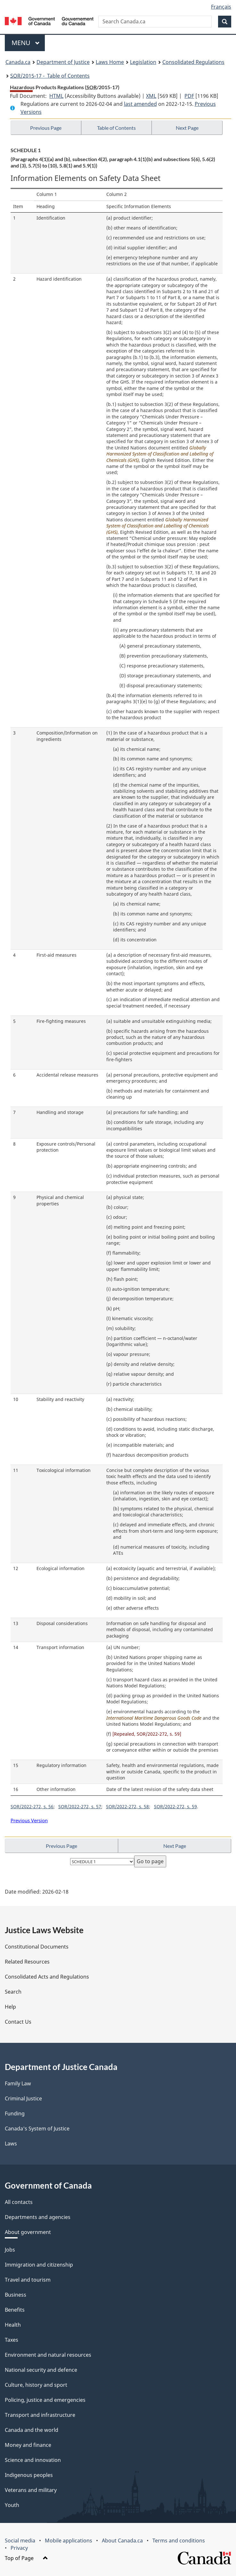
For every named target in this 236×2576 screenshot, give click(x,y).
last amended (140, 103)
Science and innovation (33, 2459)
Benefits (15, 2309)
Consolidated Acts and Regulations (47, 1976)
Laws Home (110, 62)
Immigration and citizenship (39, 2264)
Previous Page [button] (45, 128)
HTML (56, 95)
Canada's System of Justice (37, 2128)
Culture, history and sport (36, 2384)
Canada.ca (17, 62)
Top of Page (26, 2558)
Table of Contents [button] (116, 128)
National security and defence (41, 2369)
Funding (15, 2113)
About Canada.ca (122, 2540)
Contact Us (18, 2021)
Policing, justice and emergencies (45, 2399)
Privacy (19, 2547)
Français (221, 6)
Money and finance (28, 2444)
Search (13, 1991)
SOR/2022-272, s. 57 (79, 1806)
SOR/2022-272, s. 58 (127, 1806)
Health (13, 2324)
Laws (11, 2143)
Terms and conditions (178, 2540)
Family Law (18, 2083)
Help (10, 2006)
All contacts (19, 2202)
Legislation (143, 62)
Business (15, 2294)
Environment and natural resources (48, 2354)
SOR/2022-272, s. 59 (175, 1806)
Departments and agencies (37, 2217)
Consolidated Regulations (193, 62)
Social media (20, 2540)
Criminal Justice (23, 2098)
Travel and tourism (28, 2279)
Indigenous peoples (29, 2475)
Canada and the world (31, 2429)
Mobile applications (68, 2540)
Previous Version (29, 1820)
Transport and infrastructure (40, 2414)
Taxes (11, 2339)
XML (151, 95)
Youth (12, 2505)
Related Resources (27, 1961)
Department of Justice (63, 62)
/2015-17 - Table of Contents (50, 75)
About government (28, 2232)
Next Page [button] (187, 128)
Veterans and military (31, 2490)
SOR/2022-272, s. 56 (32, 1806)
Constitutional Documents (37, 1946)
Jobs (10, 2249)
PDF (189, 95)
